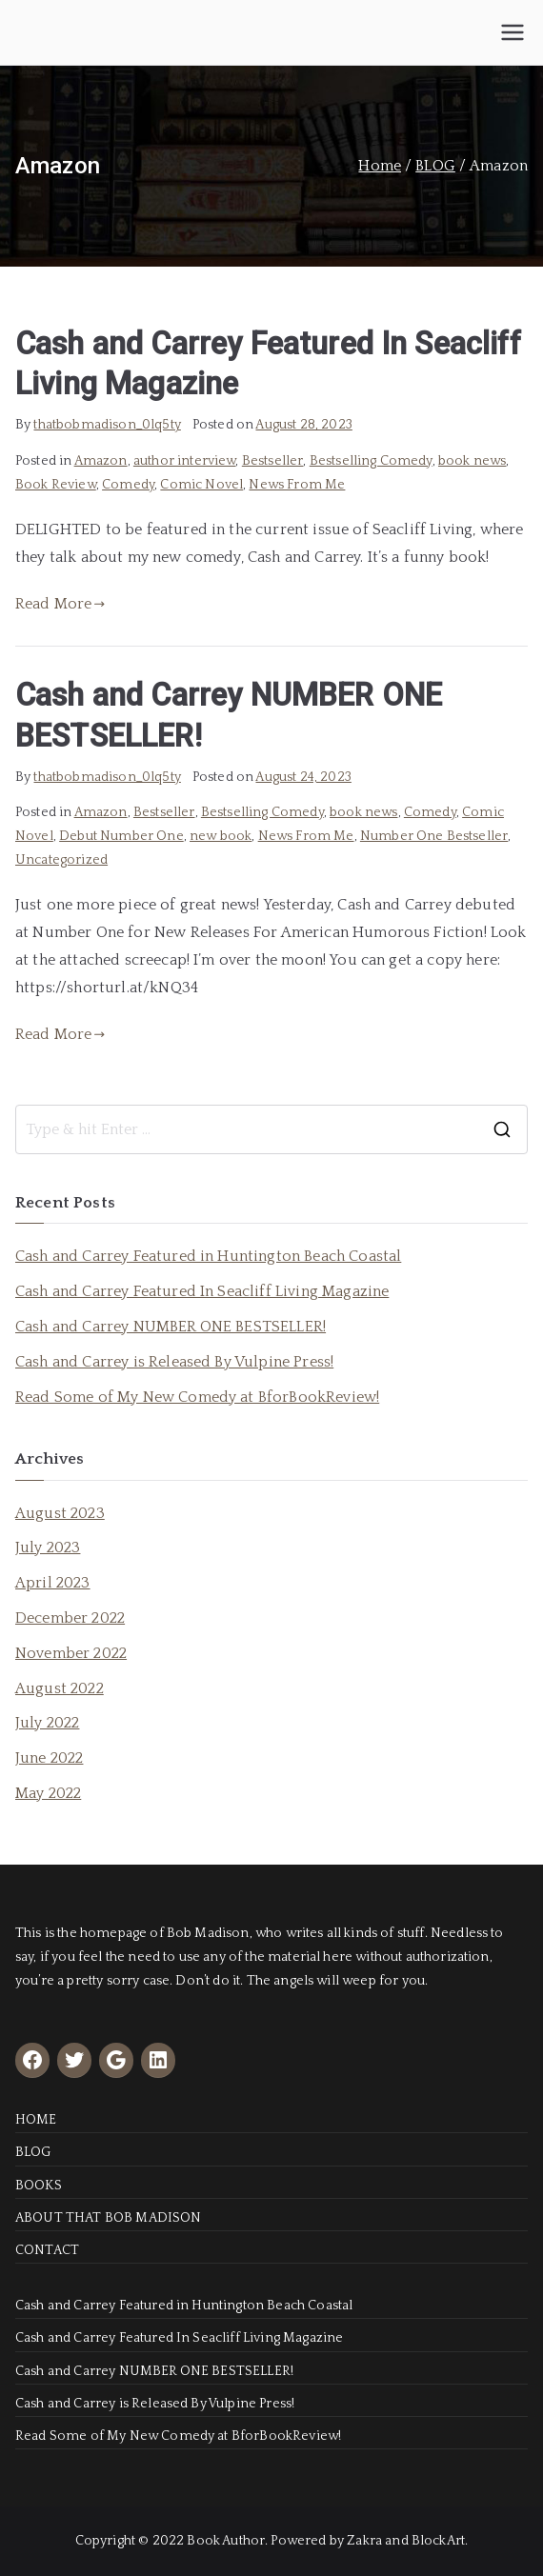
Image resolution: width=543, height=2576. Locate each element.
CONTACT (47, 2250)
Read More (60, 603)
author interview (184, 461)
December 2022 (70, 1618)
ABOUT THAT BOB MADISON (108, 2218)
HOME (36, 2119)
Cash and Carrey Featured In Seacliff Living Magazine (202, 1291)
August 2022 (59, 1688)
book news (472, 461)
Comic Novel (201, 484)
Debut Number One (121, 836)
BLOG (33, 2152)
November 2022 (71, 1653)
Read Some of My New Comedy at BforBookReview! (197, 1397)
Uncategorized (61, 860)
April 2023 (52, 1582)
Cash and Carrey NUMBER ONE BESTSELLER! (170, 1326)
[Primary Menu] (512, 32)
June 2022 (49, 1758)
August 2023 (60, 1513)
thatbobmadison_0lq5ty (106, 424)
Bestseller (273, 461)
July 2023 (47, 1547)
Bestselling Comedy (371, 461)
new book (220, 836)
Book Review (55, 484)
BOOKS (38, 2185)
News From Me (297, 484)
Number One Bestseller (434, 836)
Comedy (128, 484)
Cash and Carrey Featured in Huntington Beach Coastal (208, 1256)
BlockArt (438, 2540)
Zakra (364, 2540)
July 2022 (47, 1722)
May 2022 (48, 1793)
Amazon (101, 461)
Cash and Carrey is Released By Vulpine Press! (174, 1361)
